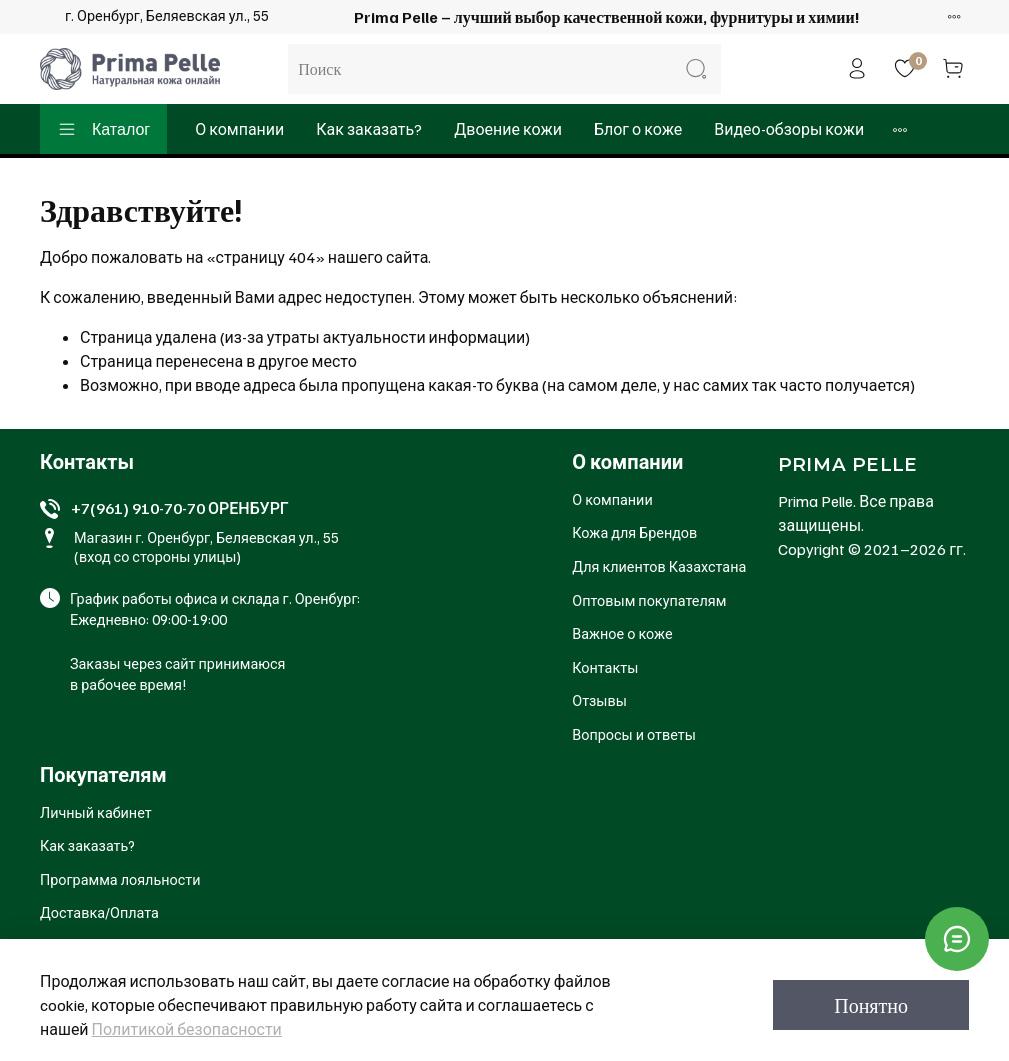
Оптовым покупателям (649, 600)
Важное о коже (622, 633)
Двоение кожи (508, 129)
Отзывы (599, 700)
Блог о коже (638, 129)
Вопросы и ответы (634, 734)
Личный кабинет (96, 812)
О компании (239, 129)
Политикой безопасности (187, 1029)
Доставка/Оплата (99, 912)
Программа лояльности (120, 879)
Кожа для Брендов (634, 532)
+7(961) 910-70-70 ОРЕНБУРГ (180, 508)
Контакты (605, 667)
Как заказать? (369, 129)
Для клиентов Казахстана (659, 566)
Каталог (103, 129)
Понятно (871, 1005)
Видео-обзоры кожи (789, 129)
